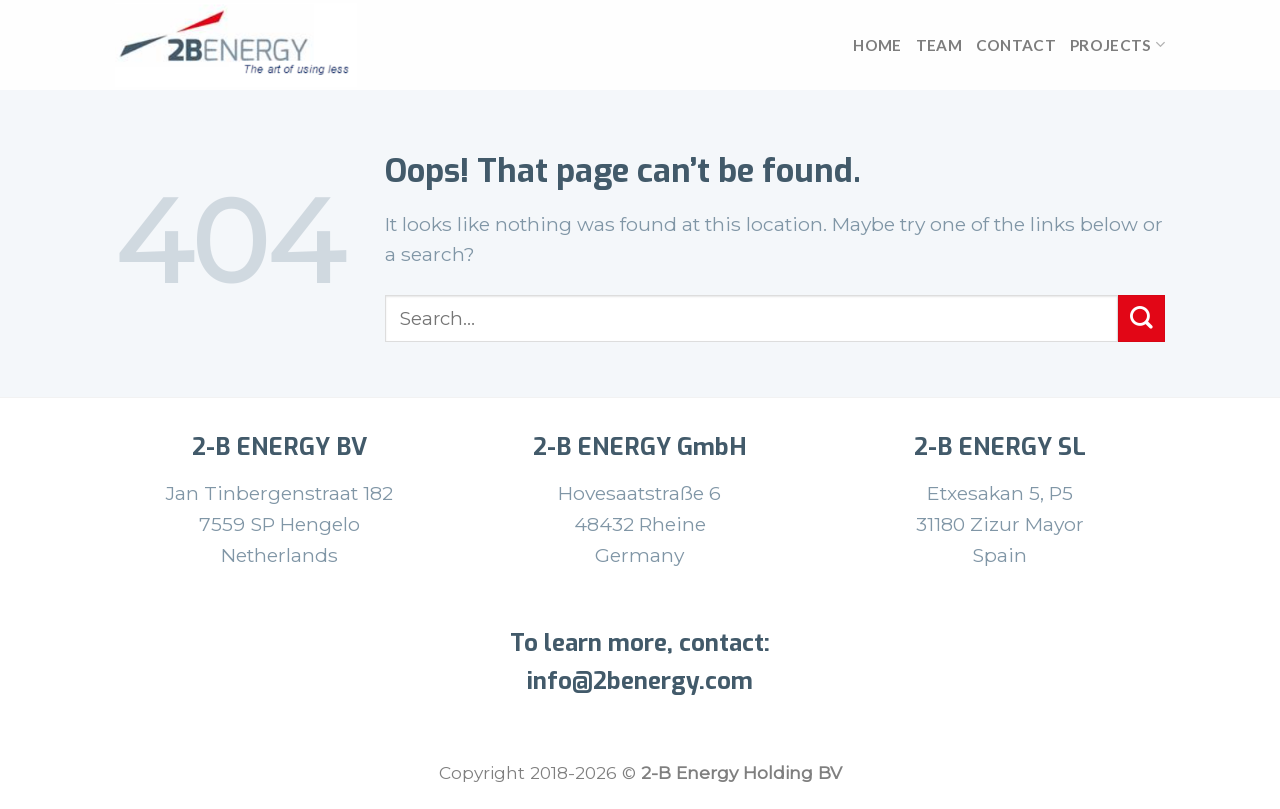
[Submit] (1141, 318)
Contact (1016, 45)
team (939, 45)
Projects (1117, 44)
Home (877, 45)
